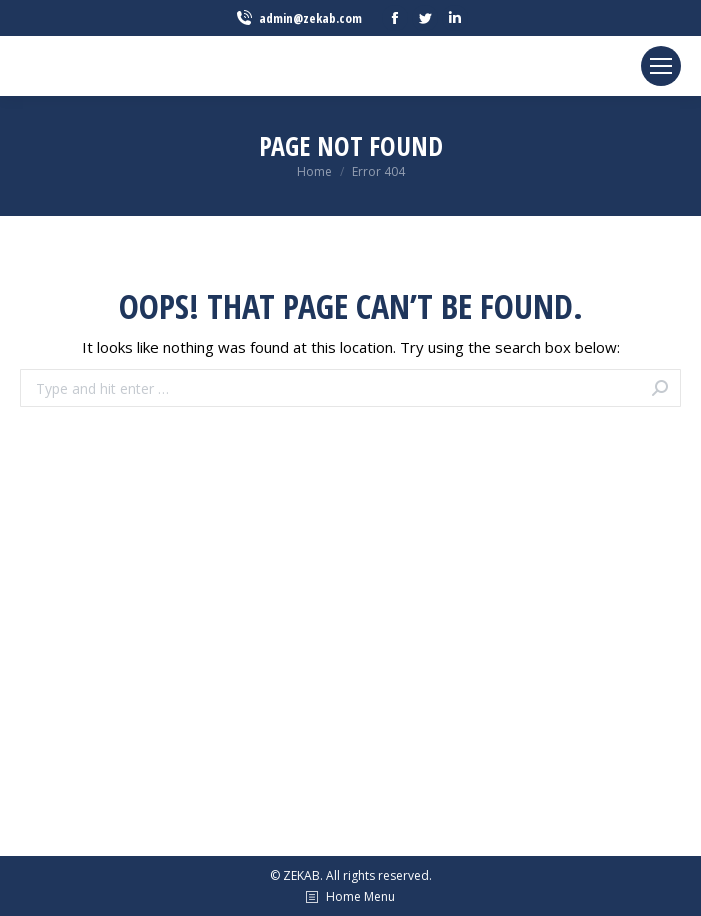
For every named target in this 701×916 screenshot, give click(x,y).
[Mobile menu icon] (661, 66)
